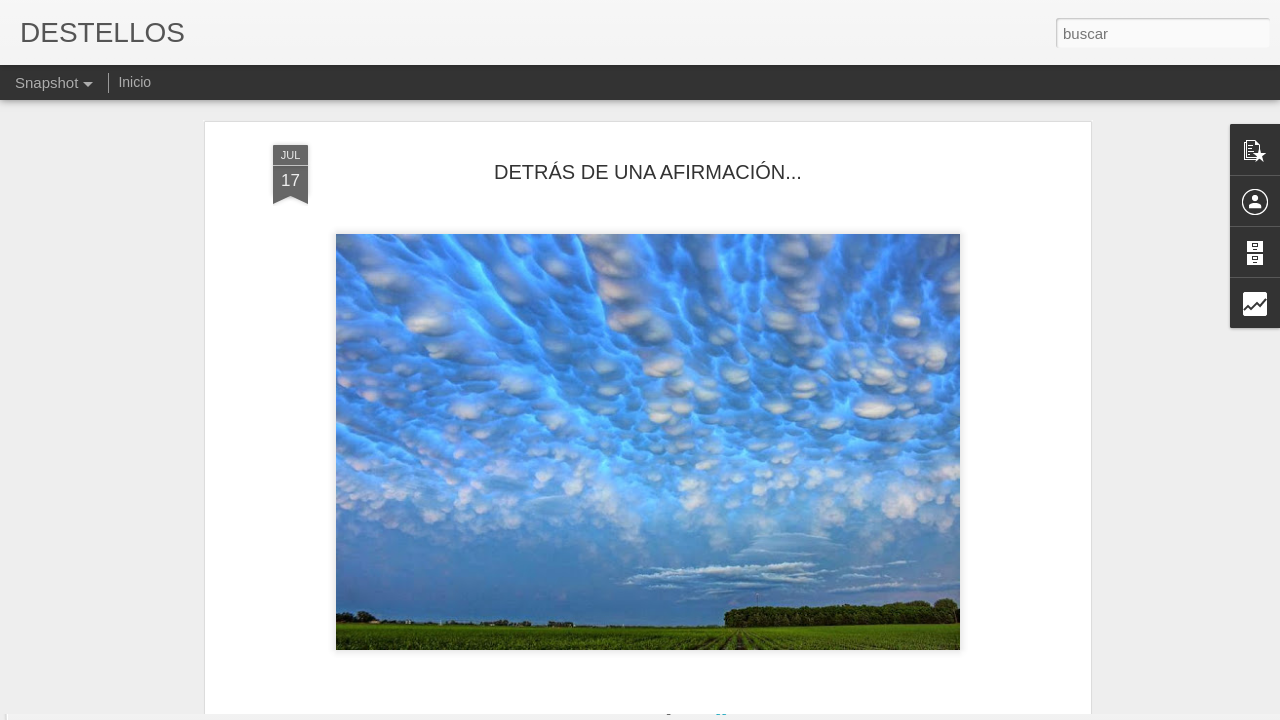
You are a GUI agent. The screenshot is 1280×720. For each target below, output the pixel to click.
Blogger (717, 709)
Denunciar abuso (784, 709)
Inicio (134, 82)
